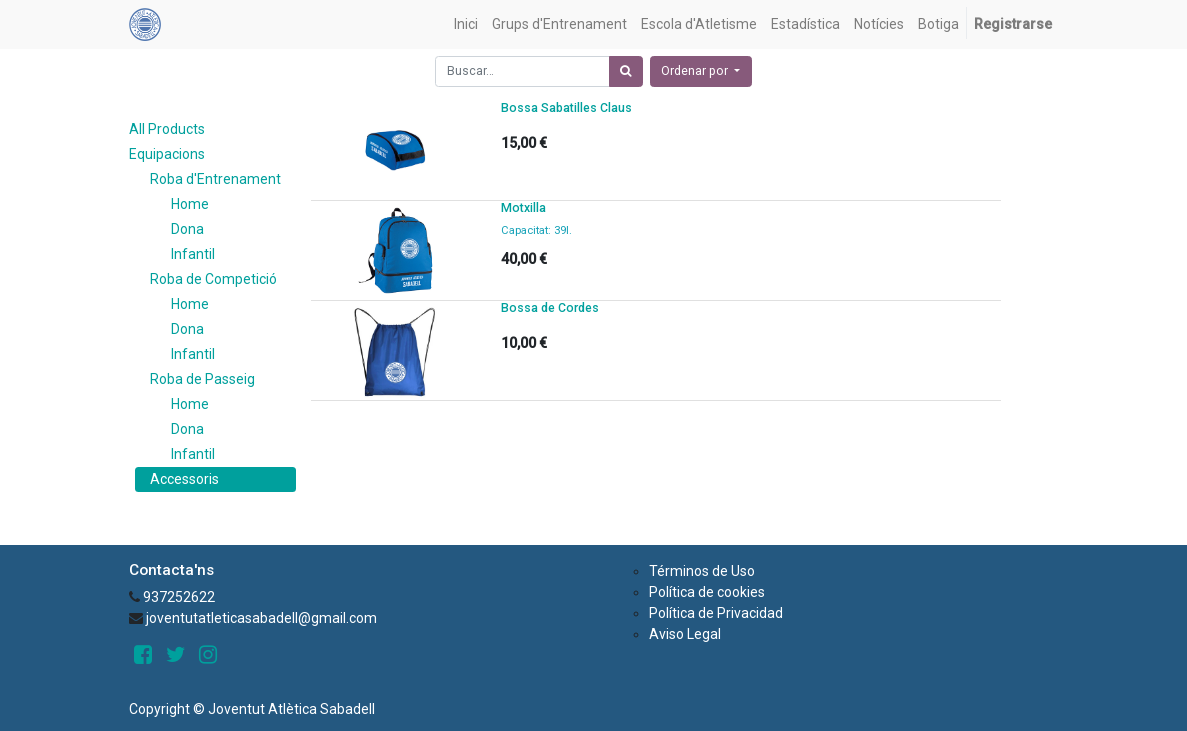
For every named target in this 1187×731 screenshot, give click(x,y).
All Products (167, 129)
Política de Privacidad (716, 613)
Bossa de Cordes (550, 308)
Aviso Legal (685, 634)
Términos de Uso (702, 571)
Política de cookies (707, 592)
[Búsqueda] (626, 71)
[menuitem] (466, 24)
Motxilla (523, 208)
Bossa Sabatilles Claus (566, 108)
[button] (701, 71)
